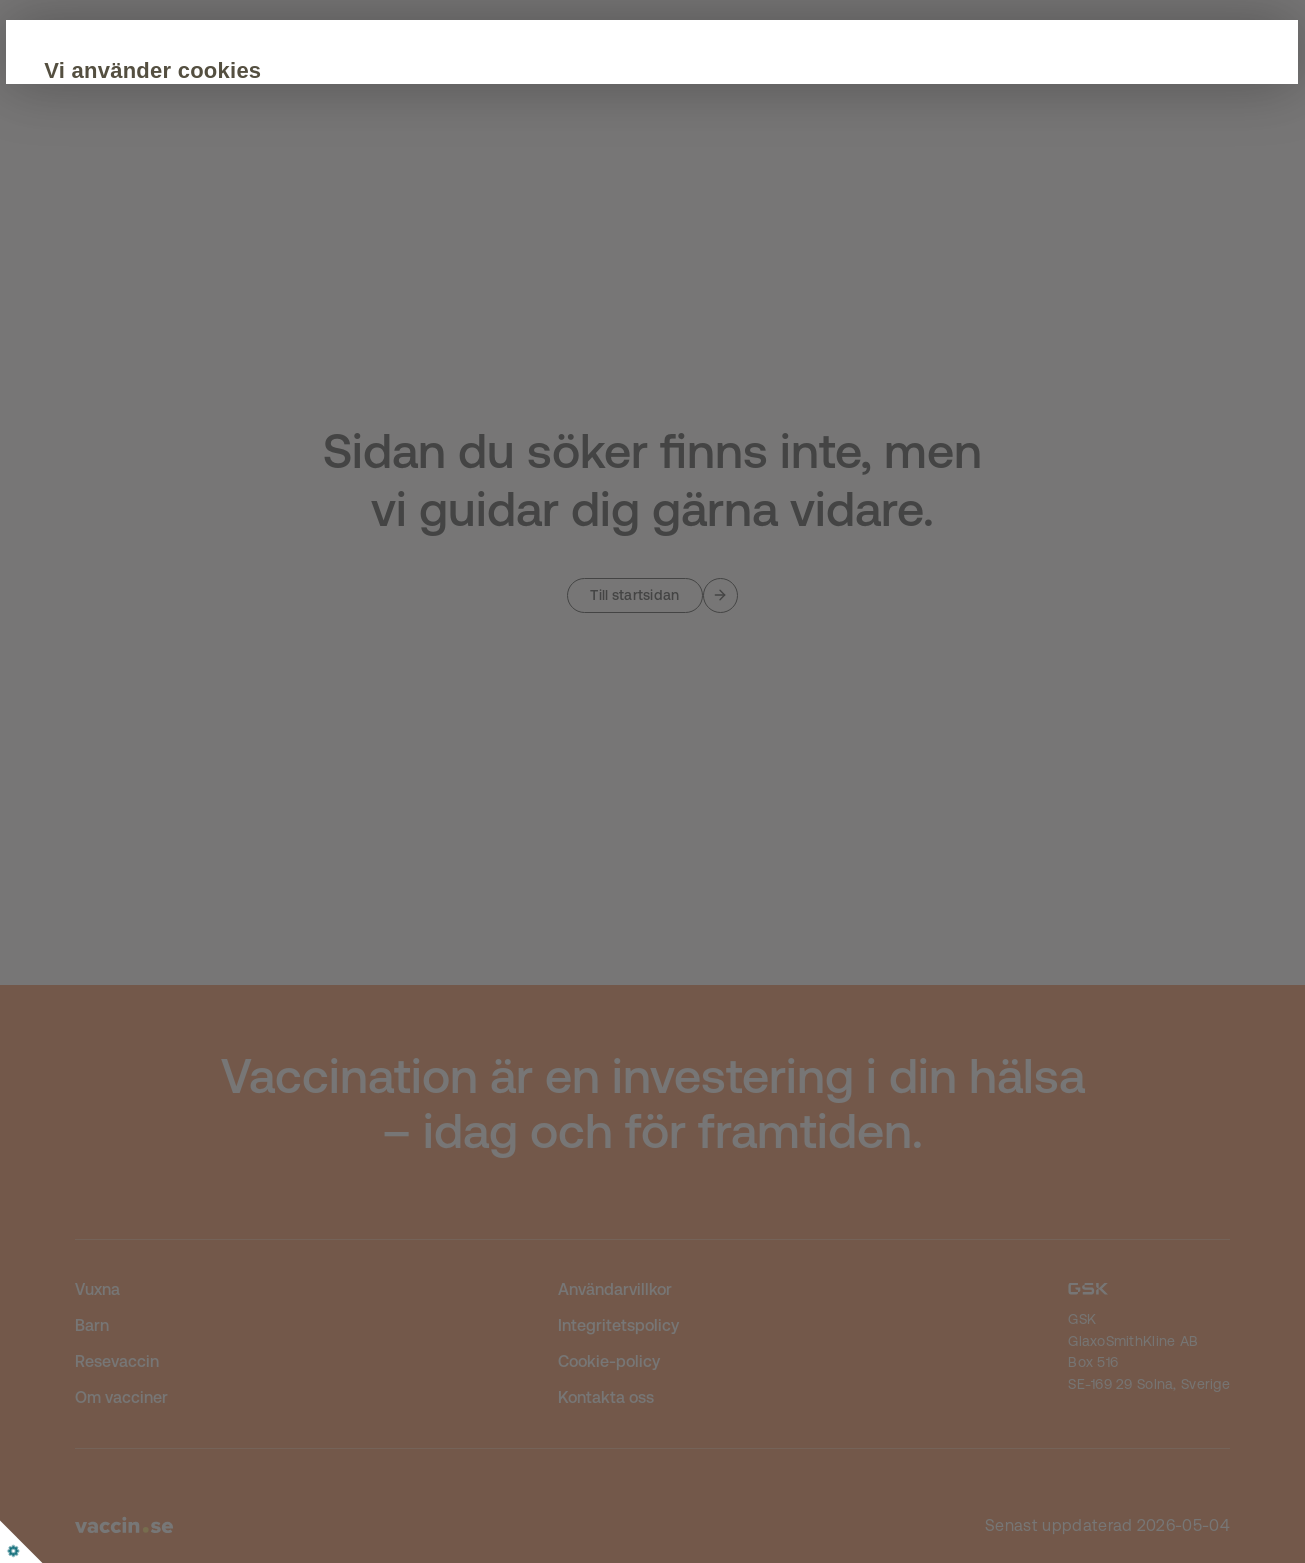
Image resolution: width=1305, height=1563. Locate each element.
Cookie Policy (513, 181)
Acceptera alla (272, 242)
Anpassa (423, 242)
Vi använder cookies (297, 70)
